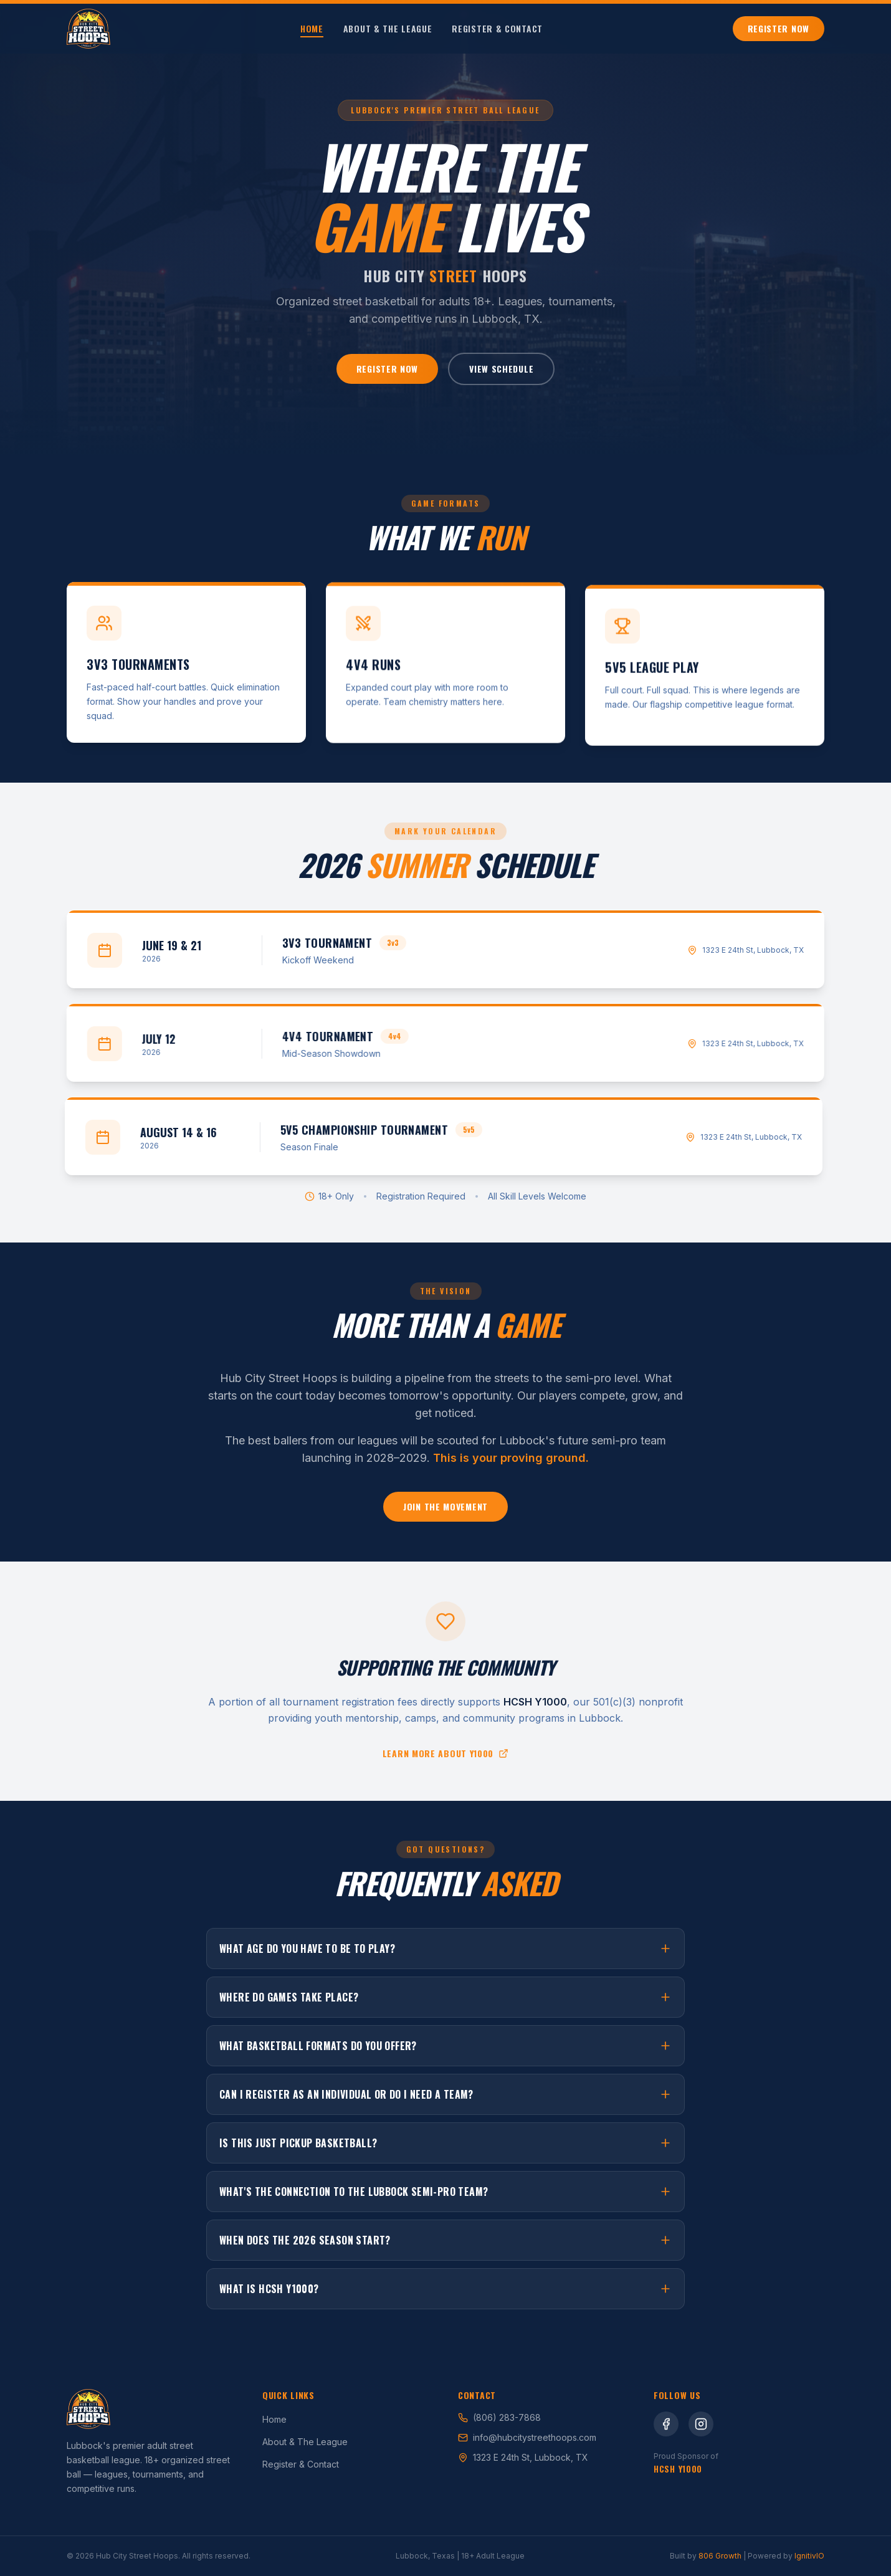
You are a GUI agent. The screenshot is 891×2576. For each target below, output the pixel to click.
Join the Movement (445, 1515)
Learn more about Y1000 (445, 1757)
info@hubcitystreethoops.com (527, 2437)
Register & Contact (497, 28)
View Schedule (501, 368)
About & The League (387, 28)
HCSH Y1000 (678, 2468)
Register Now (778, 28)
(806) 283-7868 (499, 2417)
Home (311, 28)
